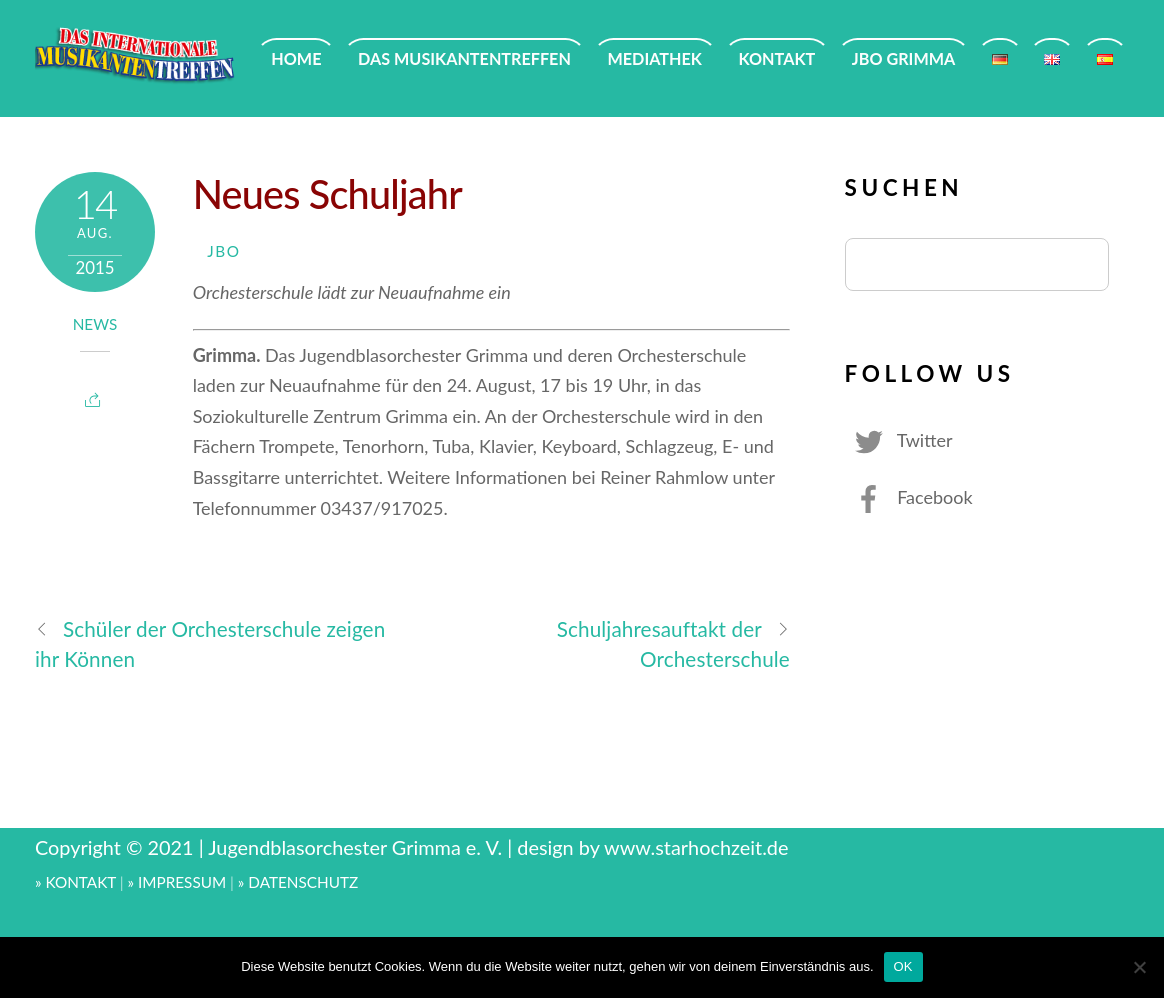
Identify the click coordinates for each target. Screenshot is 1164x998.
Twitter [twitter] (899, 440)
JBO (223, 251)
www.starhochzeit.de (696, 847)
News (95, 324)
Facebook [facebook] (909, 497)
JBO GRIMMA (903, 58)
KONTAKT (777, 58)
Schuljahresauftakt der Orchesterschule (673, 643)
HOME (296, 58)
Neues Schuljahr (327, 193)
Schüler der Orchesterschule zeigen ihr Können (210, 643)
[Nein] (1139, 967)
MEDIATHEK (655, 58)
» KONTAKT (75, 882)
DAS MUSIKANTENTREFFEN (464, 58)
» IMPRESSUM (177, 882)
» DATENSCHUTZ (298, 882)
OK (903, 966)
